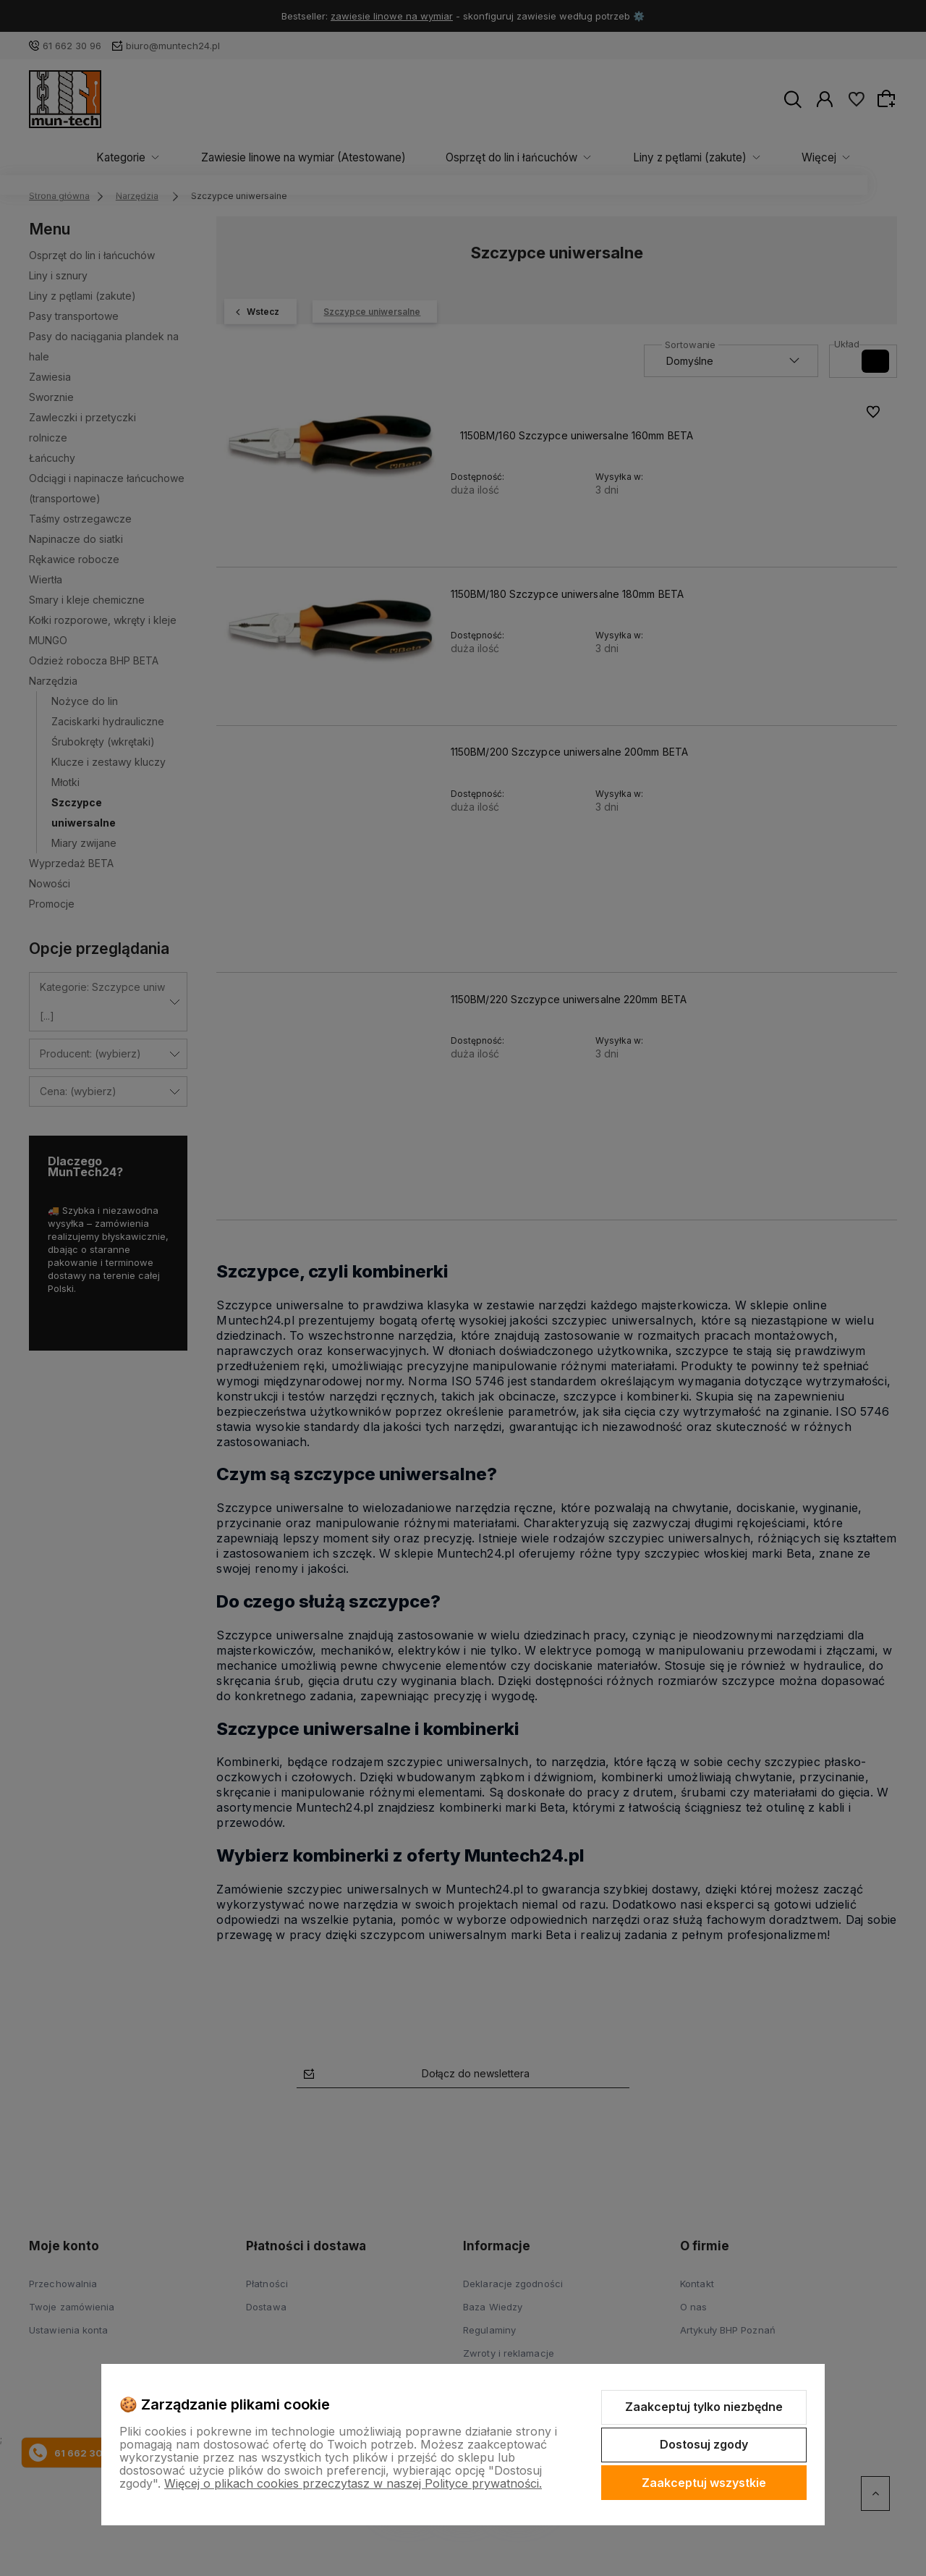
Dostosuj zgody (704, 2444)
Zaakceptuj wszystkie (704, 2482)
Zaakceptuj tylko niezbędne (704, 2406)
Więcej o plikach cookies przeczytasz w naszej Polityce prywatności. (353, 2483)
